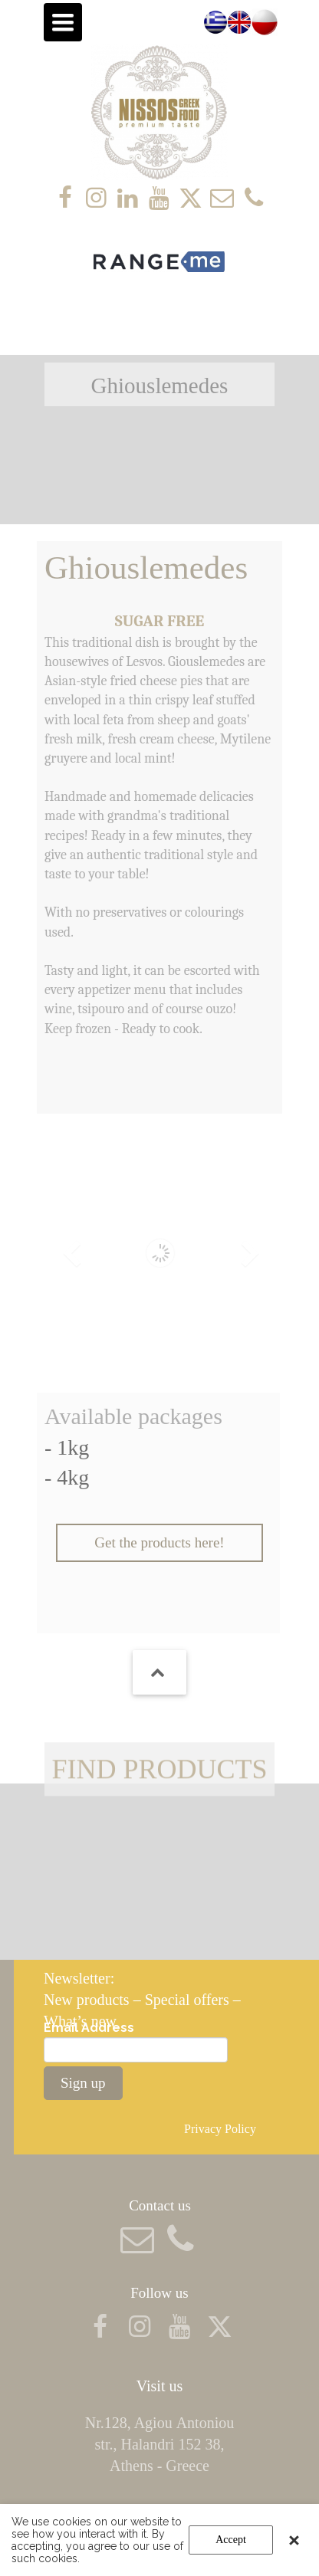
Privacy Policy (221, 2128)
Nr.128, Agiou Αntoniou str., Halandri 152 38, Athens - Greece (159, 2444)
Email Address (89, 2027)
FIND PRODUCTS (159, 1784)
